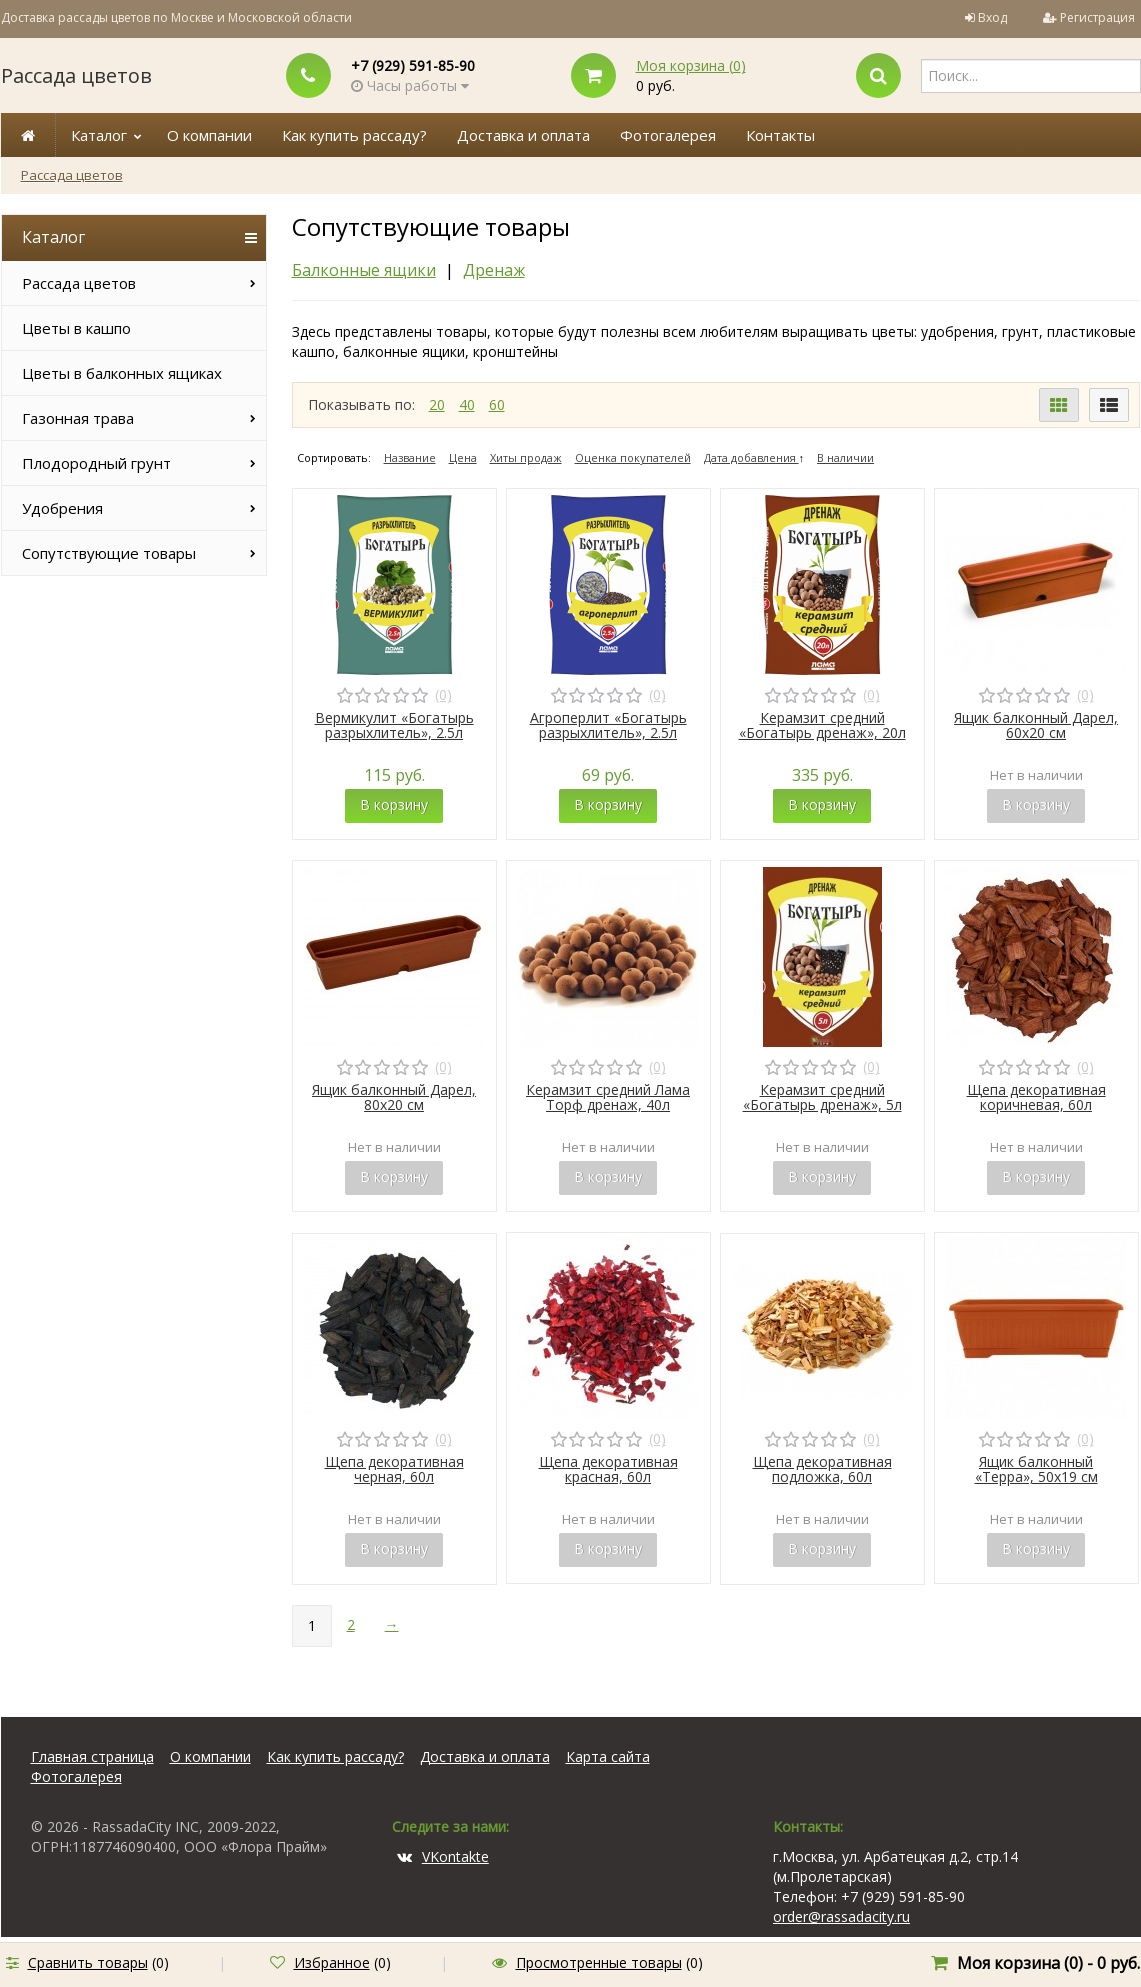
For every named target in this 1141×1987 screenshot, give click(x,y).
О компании (209, 135)
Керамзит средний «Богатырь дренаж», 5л (822, 1097)
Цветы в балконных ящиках (122, 373)
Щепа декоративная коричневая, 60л (1036, 1097)
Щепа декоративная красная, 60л (608, 1469)
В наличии (845, 457)
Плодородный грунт (96, 463)
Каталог (99, 135)
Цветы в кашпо (76, 328)
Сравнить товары (88, 1962)
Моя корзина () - (1048, 1963)
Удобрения (62, 508)
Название (410, 457)
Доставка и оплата (523, 135)
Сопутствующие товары (109, 553)
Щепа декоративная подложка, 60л (822, 1469)
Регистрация (1097, 17)
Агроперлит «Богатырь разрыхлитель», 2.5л (608, 725)
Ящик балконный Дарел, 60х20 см (1036, 725)
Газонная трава (78, 418)
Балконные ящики (364, 270)
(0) (443, 694)
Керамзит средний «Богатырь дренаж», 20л (822, 725)
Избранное (332, 1962)
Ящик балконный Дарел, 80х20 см (394, 1097)
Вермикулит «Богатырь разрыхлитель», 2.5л (394, 725)
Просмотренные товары (599, 1962)
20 (437, 404)
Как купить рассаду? (354, 135)
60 (497, 404)
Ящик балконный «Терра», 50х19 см (1036, 1469)
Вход (992, 17)
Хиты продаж (526, 457)
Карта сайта (608, 1756)
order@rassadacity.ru (841, 1916)
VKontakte (443, 1856)
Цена (463, 457)
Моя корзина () (691, 65)
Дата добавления (751, 457)
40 (467, 404)
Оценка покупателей (633, 457)
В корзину (394, 804)
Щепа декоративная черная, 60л (394, 1469)
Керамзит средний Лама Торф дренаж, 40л (608, 1097)
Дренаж (494, 270)
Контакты (780, 135)
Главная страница (92, 1756)
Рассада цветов (76, 75)
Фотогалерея (668, 135)
